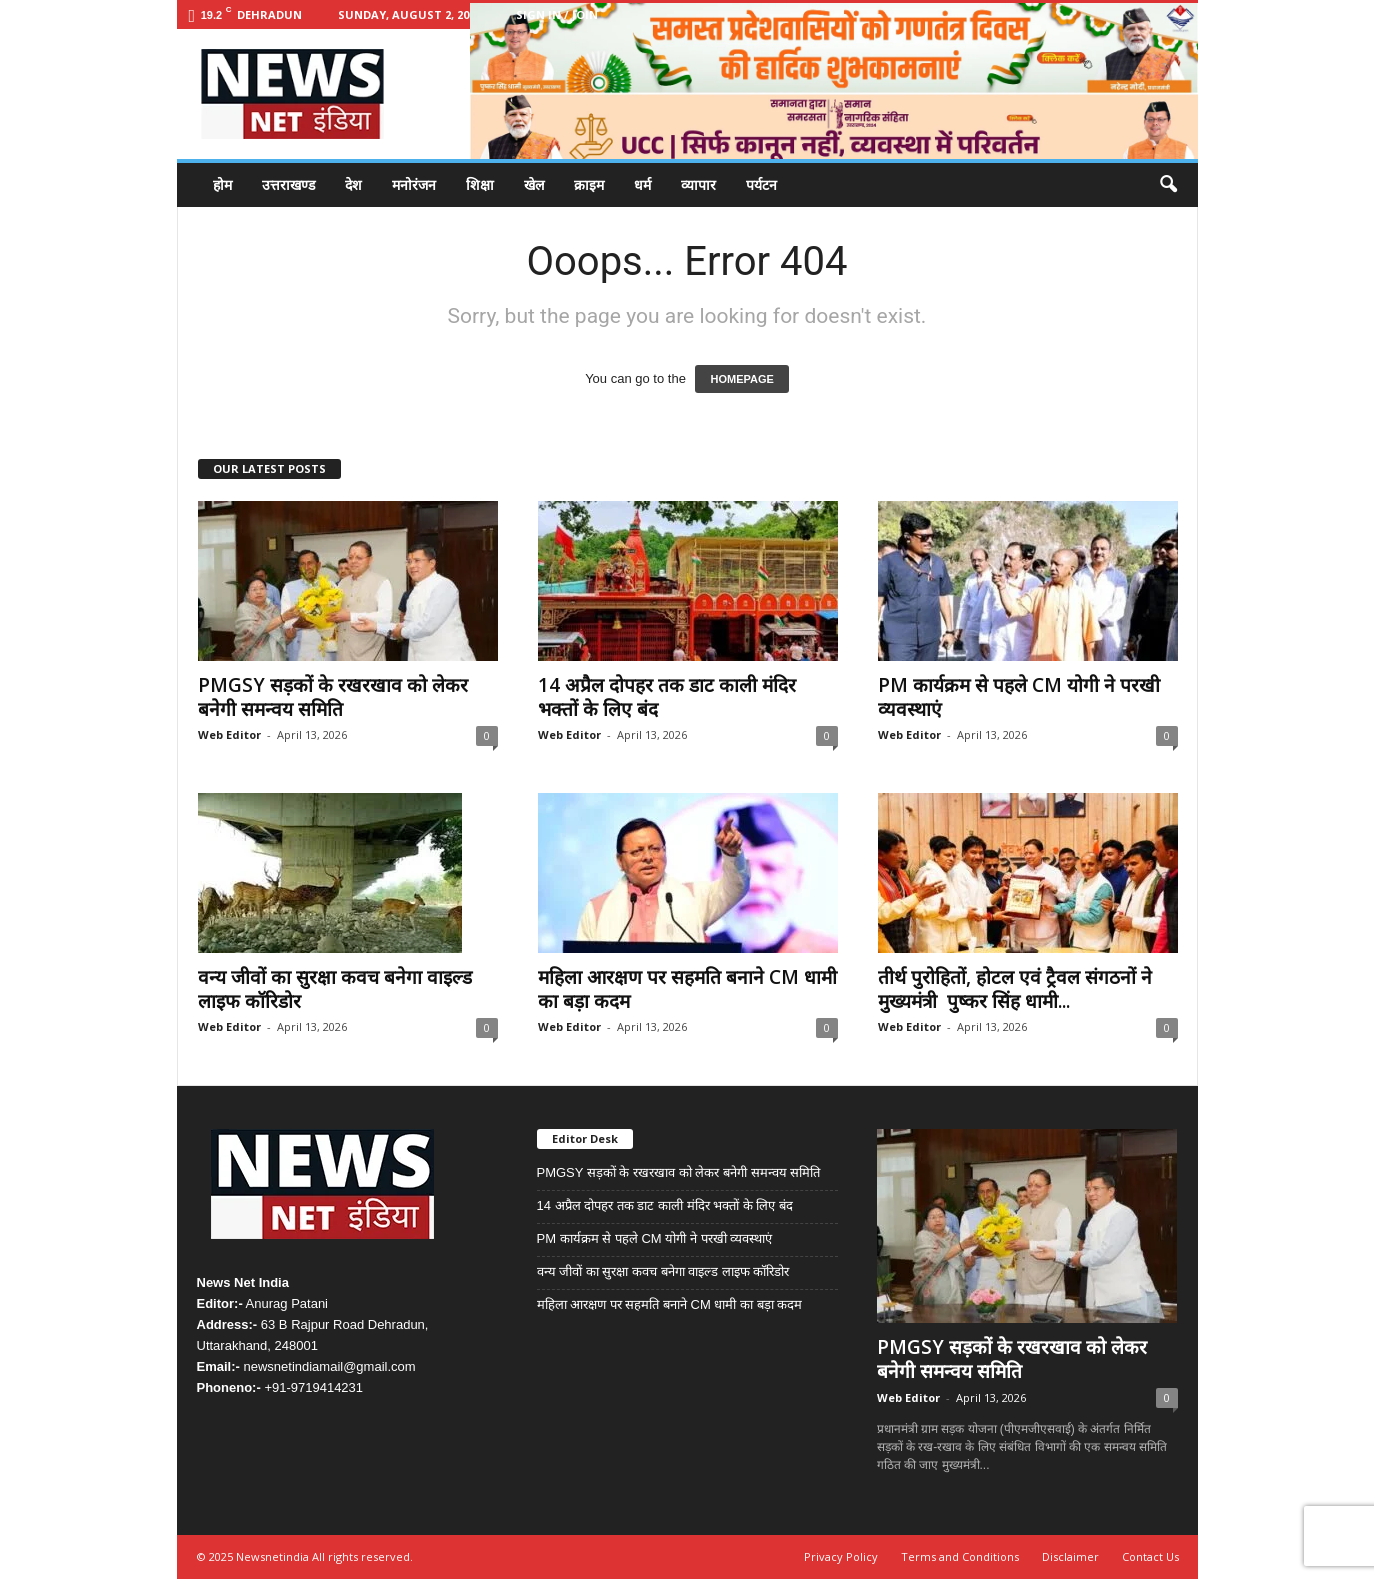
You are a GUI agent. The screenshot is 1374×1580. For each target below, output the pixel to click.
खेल (534, 184)
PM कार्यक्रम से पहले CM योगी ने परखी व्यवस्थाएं (1019, 697)
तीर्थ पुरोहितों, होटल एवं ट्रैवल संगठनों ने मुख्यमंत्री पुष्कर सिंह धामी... (1015, 989)
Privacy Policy (841, 1556)
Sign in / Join (557, 14)
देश (353, 184)
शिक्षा (480, 184)
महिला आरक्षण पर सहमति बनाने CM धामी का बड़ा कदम (687, 989)
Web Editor (229, 734)
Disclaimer (1070, 1556)
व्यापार (698, 184)
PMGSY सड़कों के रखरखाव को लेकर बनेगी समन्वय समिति (333, 697)
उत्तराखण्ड (288, 184)
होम (222, 184)
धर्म (642, 184)
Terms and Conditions (960, 1556)
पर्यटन (761, 184)
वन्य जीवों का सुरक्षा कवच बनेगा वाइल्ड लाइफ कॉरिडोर (335, 989)
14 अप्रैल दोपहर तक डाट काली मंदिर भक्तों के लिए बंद (667, 697)
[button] (1168, 185)
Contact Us (1150, 1556)
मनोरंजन (414, 184)
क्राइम (589, 184)
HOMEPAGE (741, 379)
